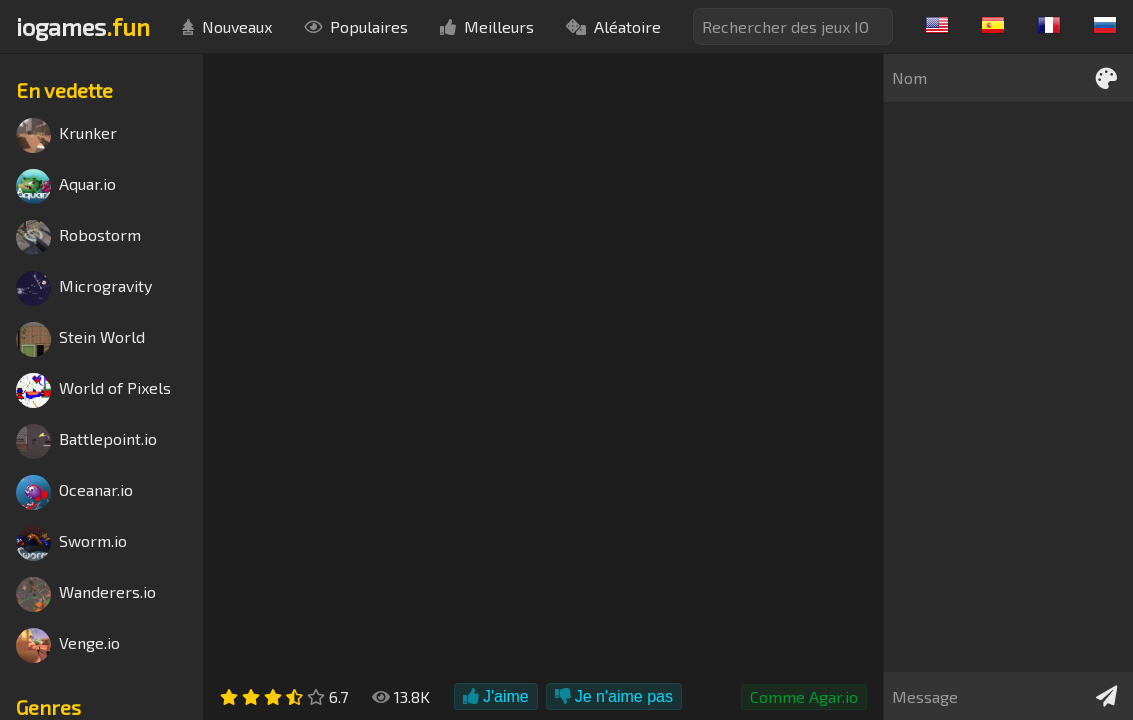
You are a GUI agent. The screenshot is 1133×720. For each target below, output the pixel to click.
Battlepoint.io (86, 441)
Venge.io (68, 645)
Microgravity (84, 288)
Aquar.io (66, 186)
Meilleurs (487, 26)
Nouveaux (227, 26)
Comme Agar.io (804, 696)
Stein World (80, 339)
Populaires (356, 26)
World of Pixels (93, 390)
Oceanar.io (74, 492)
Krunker (66, 135)
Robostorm (78, 237)
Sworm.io (71, 543)
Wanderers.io (86, 594)
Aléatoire (613, 26)
